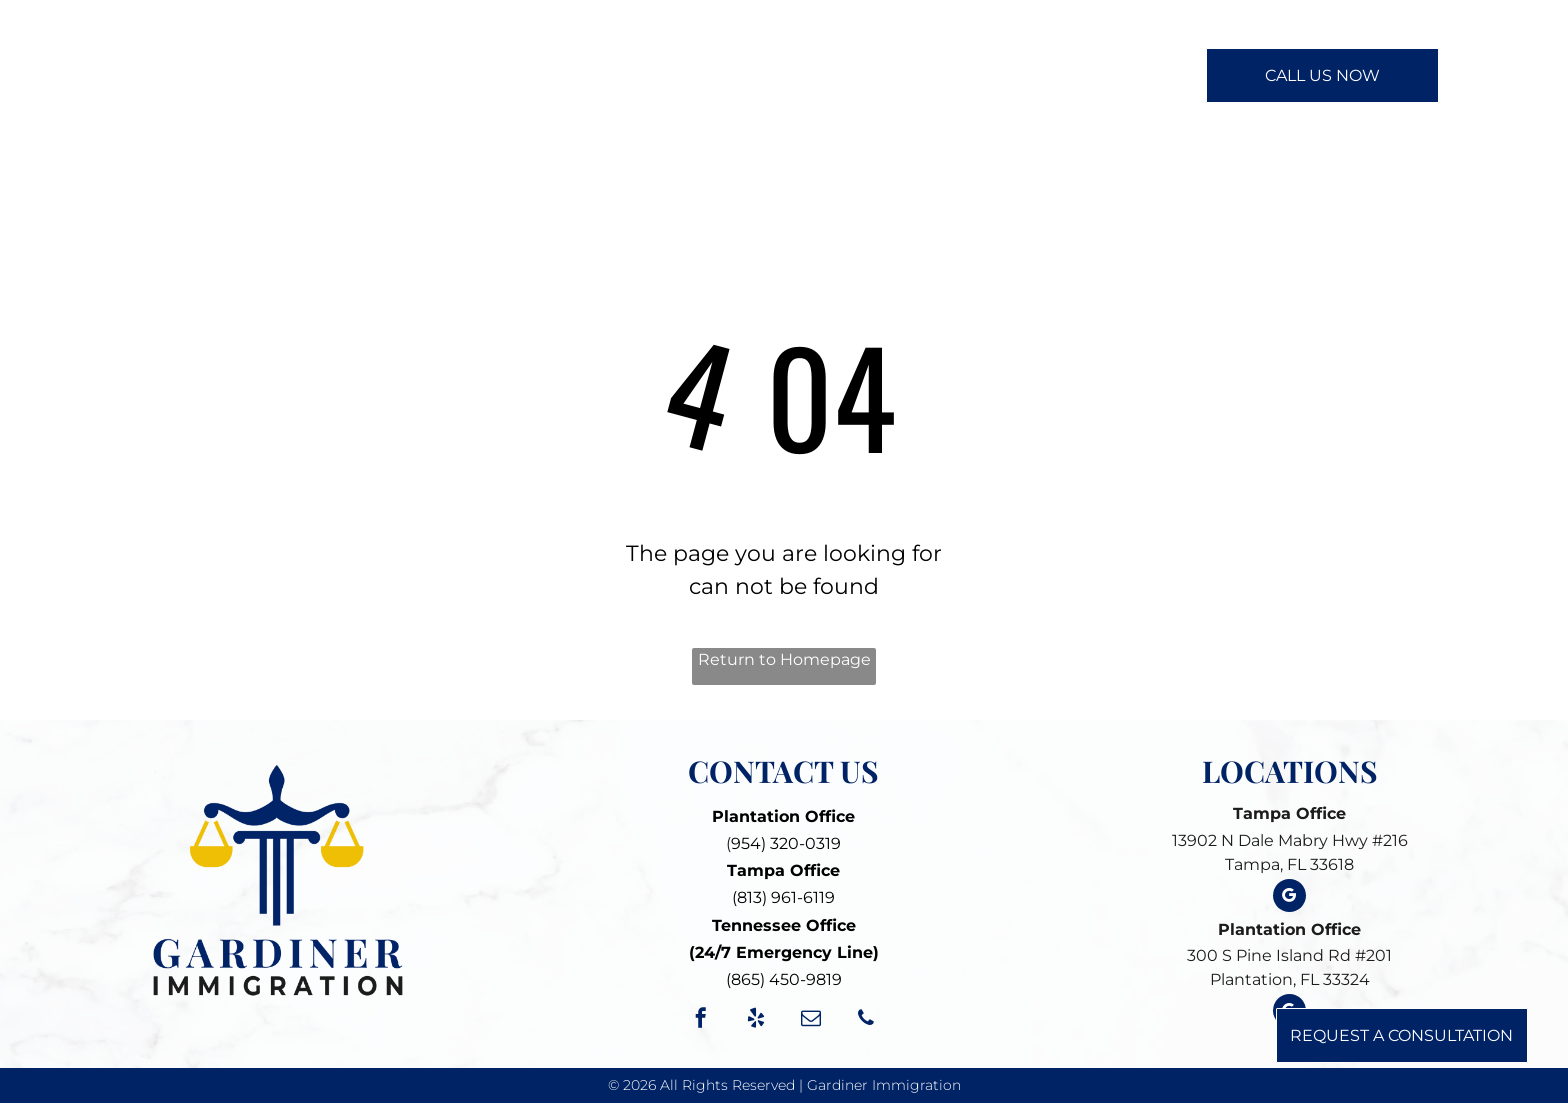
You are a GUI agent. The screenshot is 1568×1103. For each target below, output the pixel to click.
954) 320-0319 (786, 843)
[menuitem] (557, 74)
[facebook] (701, 1020)
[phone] (866, 1020)
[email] (811, 1020)
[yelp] (756, 1020)
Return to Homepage (784, 659)
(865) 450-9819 (784, 979)
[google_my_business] (1289, 898)
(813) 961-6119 (783, 897)
